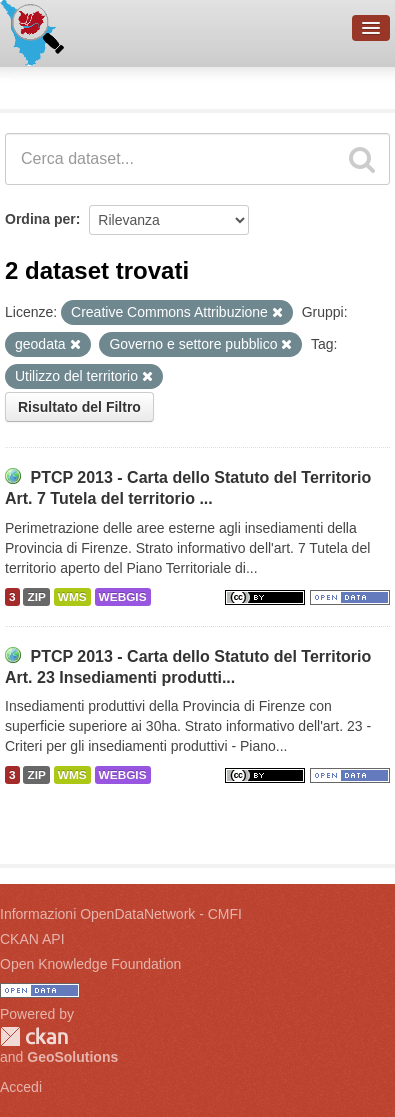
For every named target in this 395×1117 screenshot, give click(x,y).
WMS (72, 597)
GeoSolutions (72, 1057)
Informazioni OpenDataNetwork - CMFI (121, 914)
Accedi (21, 1087)
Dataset (36, 85)
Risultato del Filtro (79, 407)
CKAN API (32, 939)
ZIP (36, 597)
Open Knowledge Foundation (90, 964)
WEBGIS (123, 597)
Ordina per (40, 219)
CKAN (34, 1036)
